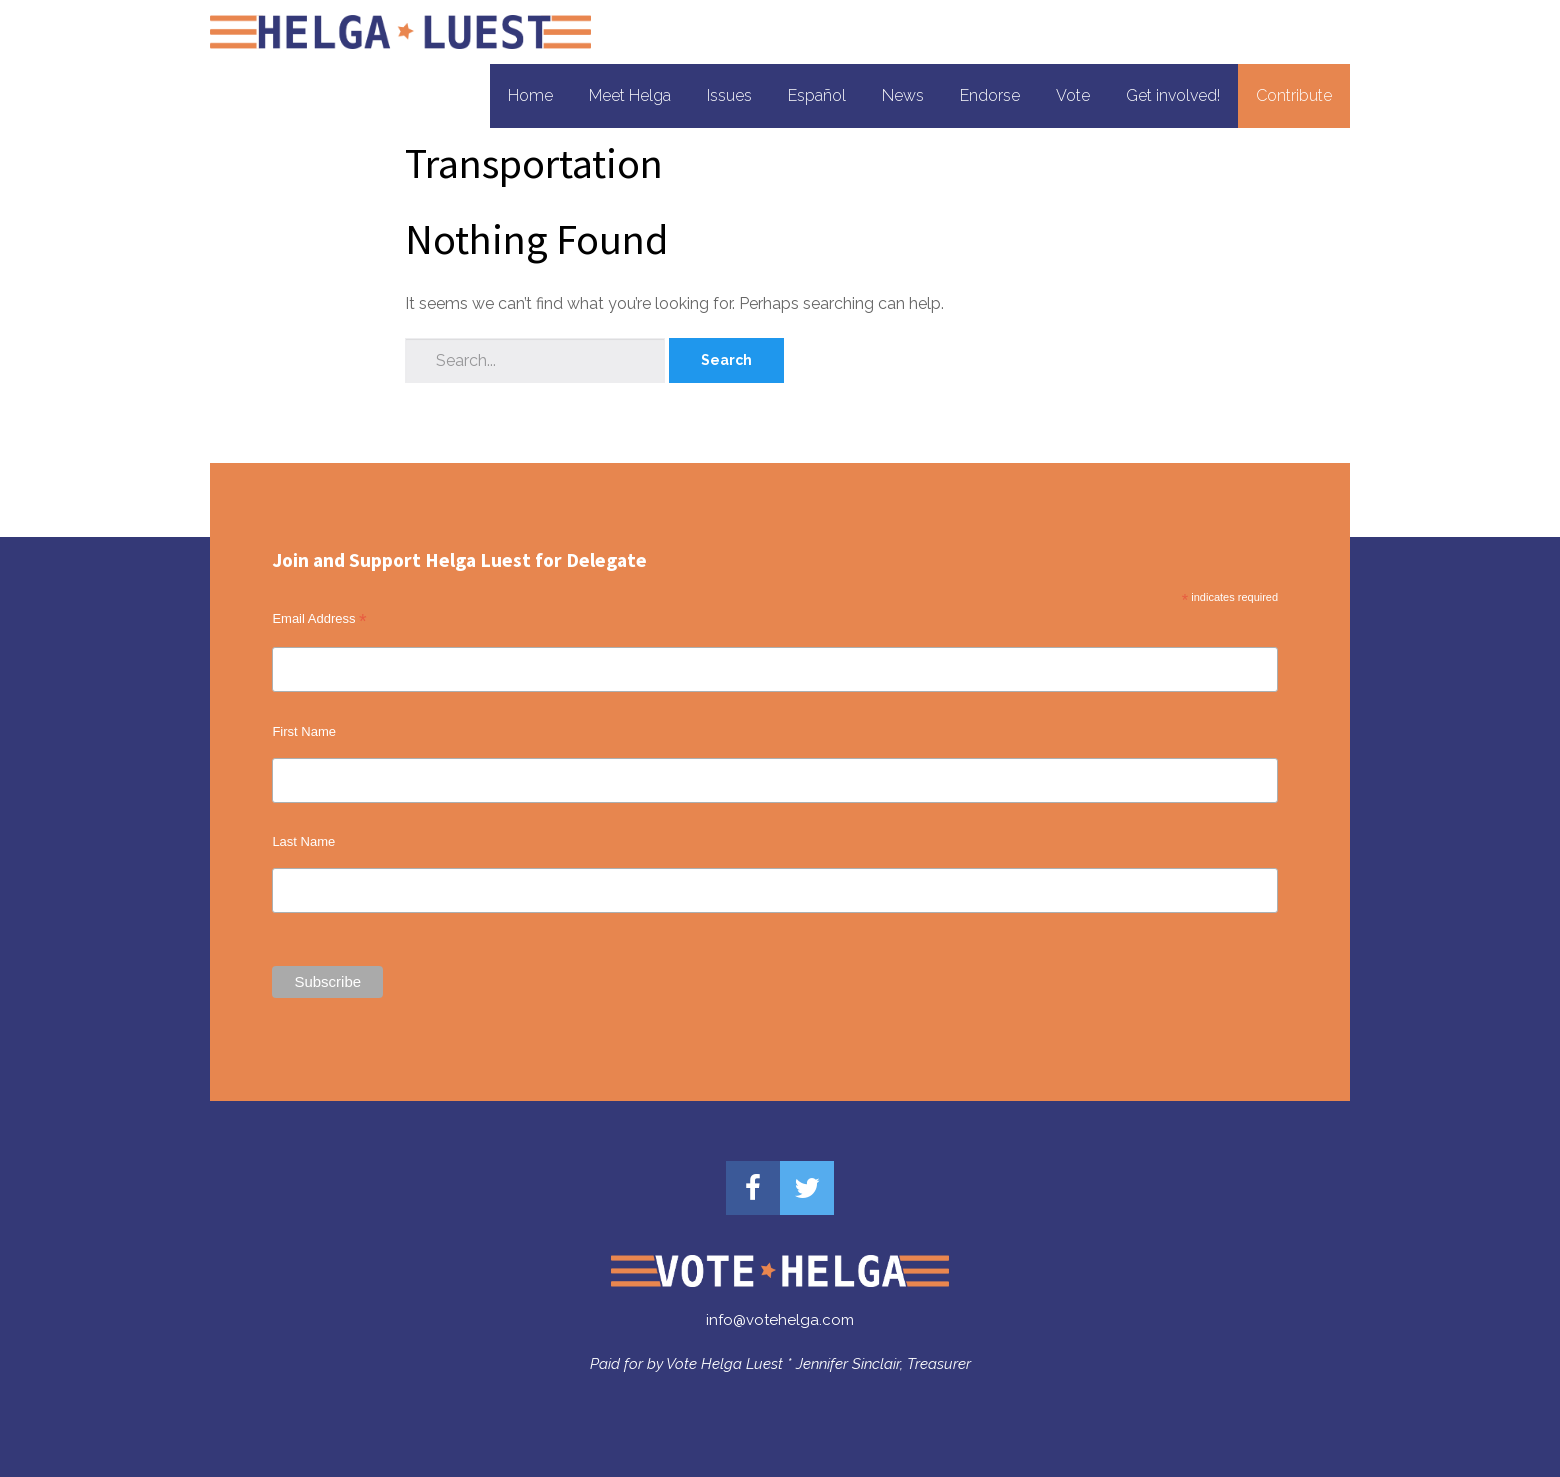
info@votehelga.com (780, 1320)
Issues (729, 95)
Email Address (319, 619)
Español (817, 95)
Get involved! (1173, 95)
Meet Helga (630, 95)
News (903, 95)
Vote (1073, 95)
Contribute (1294, 95)
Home (530, 95)
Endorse (990, 95)
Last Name (303, 841)
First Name (304, 731)
